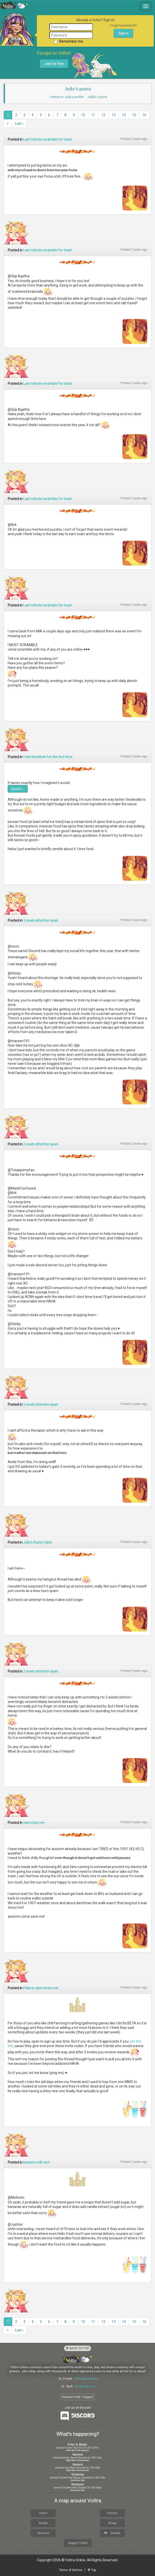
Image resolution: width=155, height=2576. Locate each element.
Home (43, 2513)
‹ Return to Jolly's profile (66, 97)
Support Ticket (77, 2543)
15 (134, 115)
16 (144, 115)
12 (103, 115)
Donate (112, 2533)
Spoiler (17, 789)
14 (124, 115)
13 (114, 115)
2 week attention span (40, 920)
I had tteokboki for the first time (48, 757)
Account (43, 2533)
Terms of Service (70, 2570)
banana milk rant (36, 2162)
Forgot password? (123, 25)
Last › (19, 123)
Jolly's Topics (97, 97)
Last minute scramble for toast (47, 139)
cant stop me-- (34, 1823)
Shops (112, 2523)
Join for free (54, 64)
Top (92, 2570)
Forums (112, 2513)
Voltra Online (14, 5)
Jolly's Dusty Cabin (37, 1542)
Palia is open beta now (40, 1988)
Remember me (68, 41)
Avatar (43, 2523)
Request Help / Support (77, 2397)
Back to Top (77, 2348)
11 (93, 115)
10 (83, 115)
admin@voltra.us (86, 2378)
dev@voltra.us (85, 2386)
